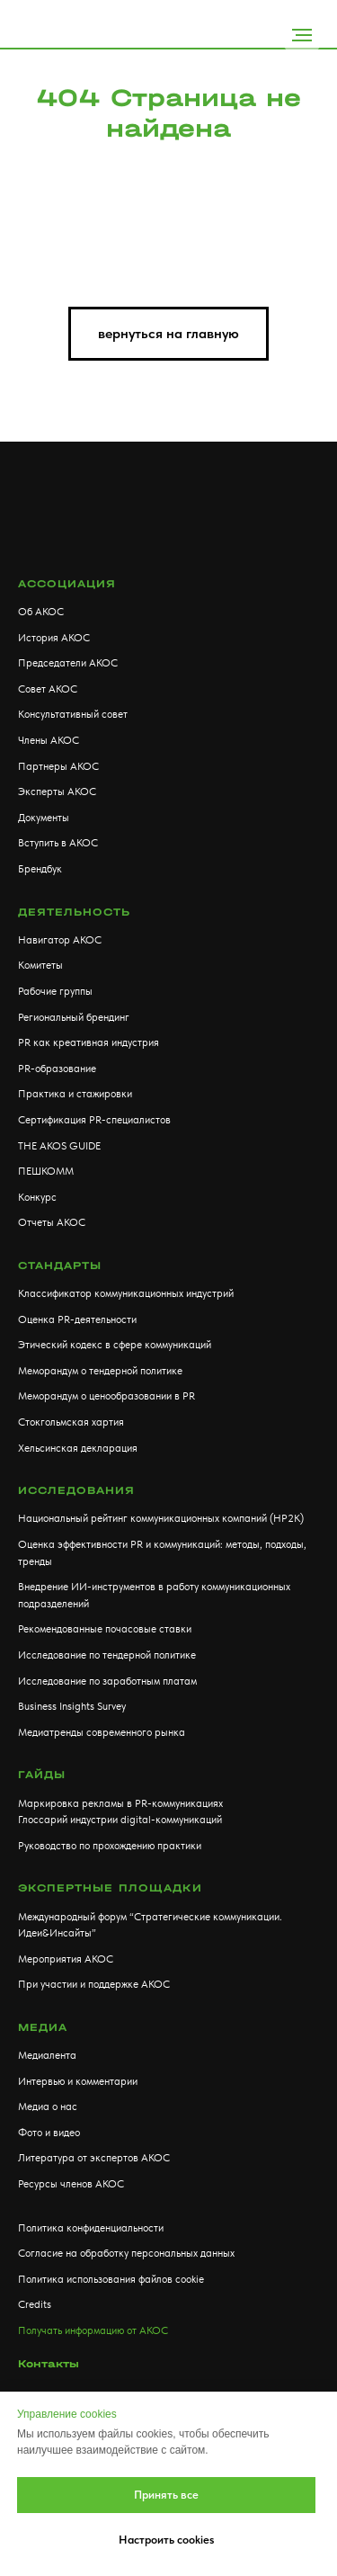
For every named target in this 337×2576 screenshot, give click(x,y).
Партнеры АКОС (58, 766)
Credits (34, 2304)
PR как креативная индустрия (88, 1042)
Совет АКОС (47, 689)
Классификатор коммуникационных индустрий (126, 1293)
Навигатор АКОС (60, 940)
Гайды (42, 1774)
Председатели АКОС (68, 663)
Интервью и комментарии (77, 2081)
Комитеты (40, 965)
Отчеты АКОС (51, 1222)
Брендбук (40, 869)
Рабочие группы (55, 991)
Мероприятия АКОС (65, 1959)
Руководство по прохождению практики (109, 1845)
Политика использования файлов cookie (111, 2279)
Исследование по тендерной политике (107, 1655)
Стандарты (60, 1265)
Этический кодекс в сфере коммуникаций (114, 1344)
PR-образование (57, 1068)
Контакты (48, 2363)
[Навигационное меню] (302, 35)
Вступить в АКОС (58, 842)
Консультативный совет (73, 714)
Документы (43, 817)
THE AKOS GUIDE (59, 1146)
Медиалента (47, 2055)
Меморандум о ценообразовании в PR (106, 1396)
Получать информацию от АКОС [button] (93, 2330)
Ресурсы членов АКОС (71, 2184)
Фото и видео (49, 2132)
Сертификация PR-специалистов (94, 1120)
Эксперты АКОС (57, 791)
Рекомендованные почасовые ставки (104, 1629)
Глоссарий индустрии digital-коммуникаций (120, 1819)
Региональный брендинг (73, 1017)
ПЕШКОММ (46, 1171)
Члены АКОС (48, 740)
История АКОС (54, 637)
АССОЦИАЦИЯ (67, 583)
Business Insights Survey (72, 1706)
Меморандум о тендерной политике (100, 1370)
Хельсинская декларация (77, 1448)
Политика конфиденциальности (91, 2228)
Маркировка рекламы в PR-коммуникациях (120, 1803)
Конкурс (37, 1197)
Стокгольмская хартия (71, 1422)
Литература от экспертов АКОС (94, 2157)
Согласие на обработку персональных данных (126, 2253)
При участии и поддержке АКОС (94, 1984)
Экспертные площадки (110, 1888)
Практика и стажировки (75, 1093)
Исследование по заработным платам (107, 1681)
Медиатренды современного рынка (101, 1732)
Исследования (76, 1490)
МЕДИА (42, 2027)
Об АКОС (41, 611)
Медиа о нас (47, 2106)
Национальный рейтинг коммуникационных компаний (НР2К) (161, 1518)
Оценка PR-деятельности (77, 1319)
